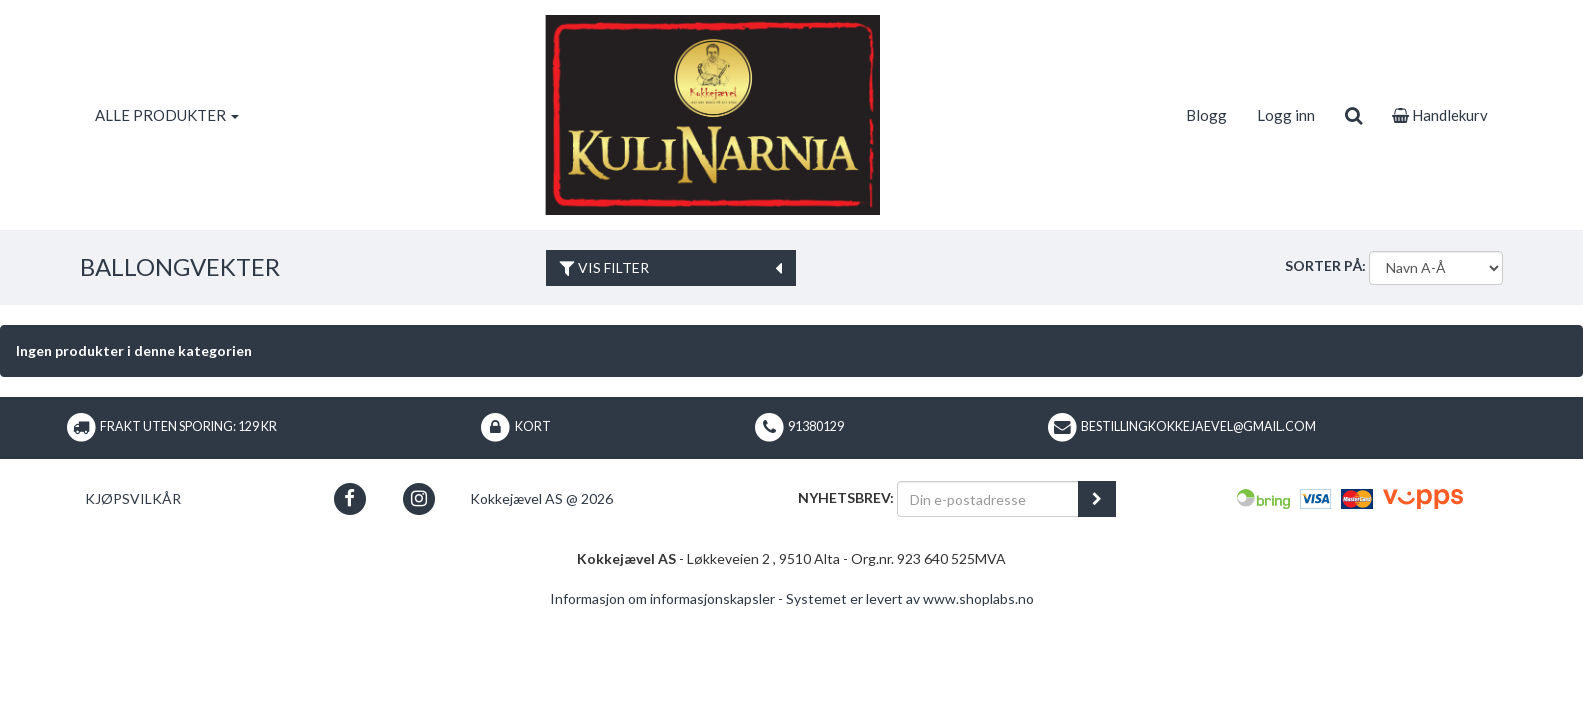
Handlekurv (1440, 115)
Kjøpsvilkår (133, 498)
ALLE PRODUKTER (167, 115)
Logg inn (1286, 115)
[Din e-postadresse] (988, 499)
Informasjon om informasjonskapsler (662, 598)
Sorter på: (1325, 265)
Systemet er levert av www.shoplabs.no (910, 598)
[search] (1353, 115)
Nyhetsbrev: (846, 497)
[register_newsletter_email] (1097, 499)
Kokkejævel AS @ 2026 (541, 498)
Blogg (1206, 115)
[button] (349, 498)
